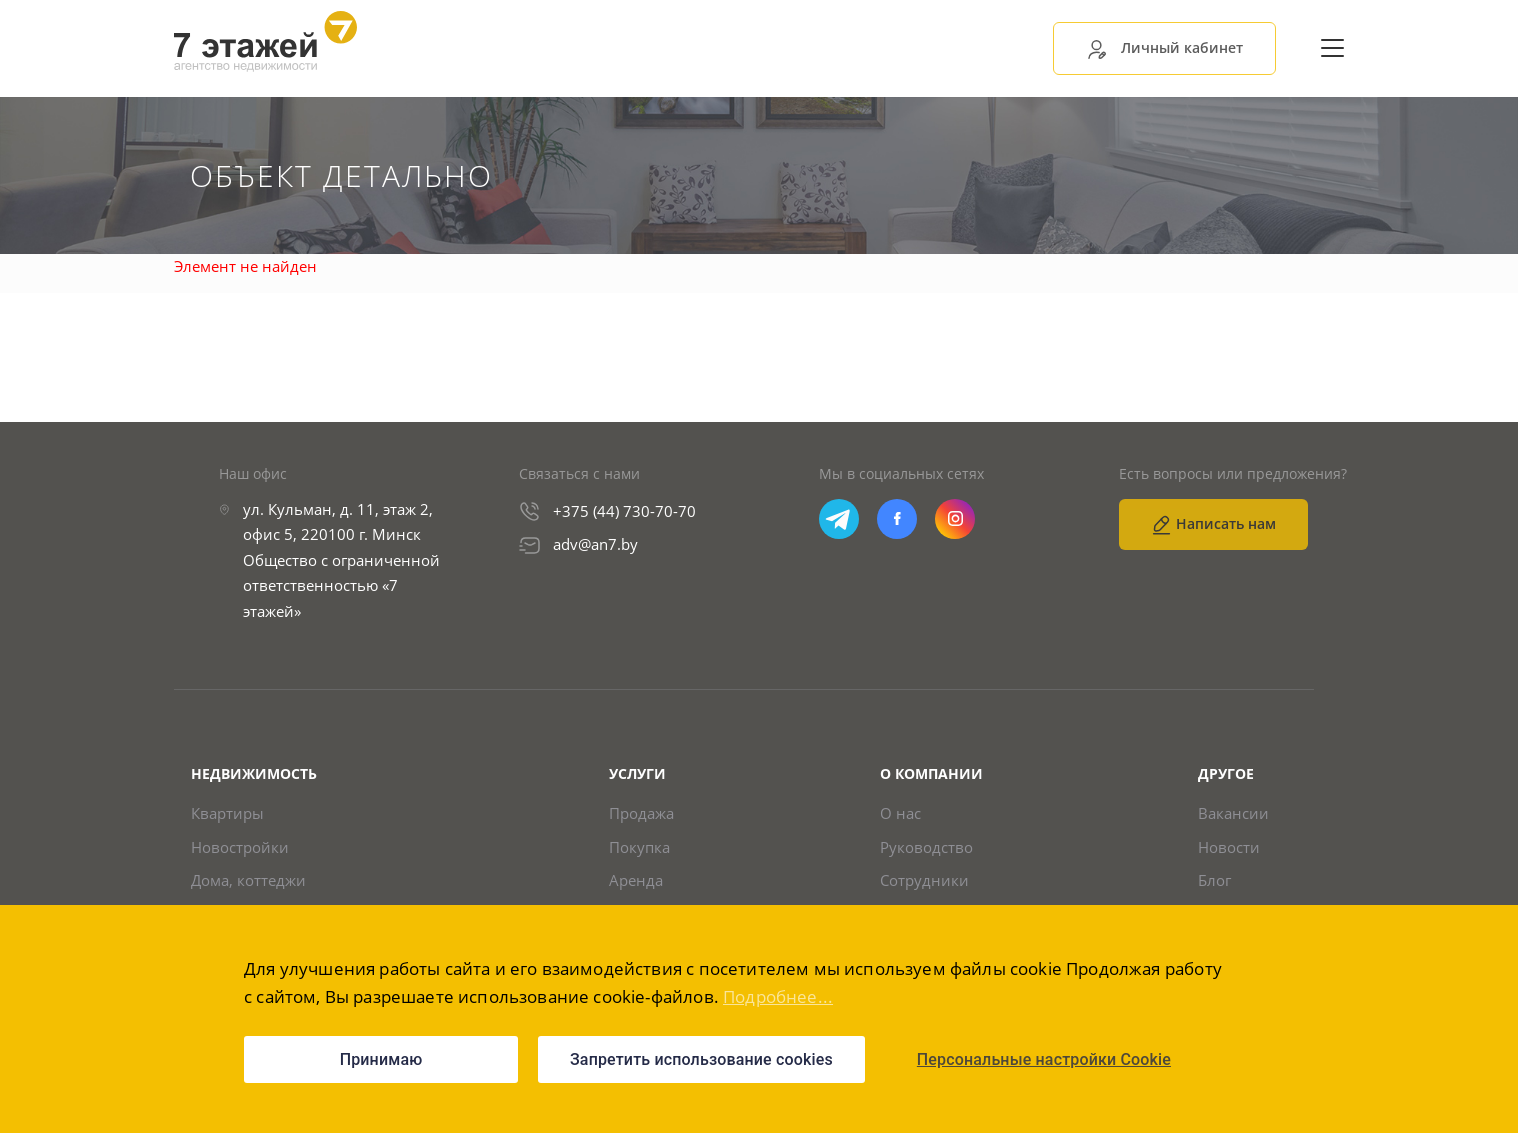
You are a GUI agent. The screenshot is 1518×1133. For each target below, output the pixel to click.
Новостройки (240, 847)
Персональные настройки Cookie (1044, 1059)
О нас (900, 813)
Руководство (926, 847)
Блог (1214, 880)
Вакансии (1233, 813)
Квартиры (227, 813)
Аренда (636, 880)
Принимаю (381, 1059)
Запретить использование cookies (701, 1059)
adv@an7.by (595, 544)
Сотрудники (924, 880)
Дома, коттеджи (248, 880)
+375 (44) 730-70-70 (624, 511)
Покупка (639, 847)
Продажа (641, 813)
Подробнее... (778, 996)
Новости (1229, 847)
